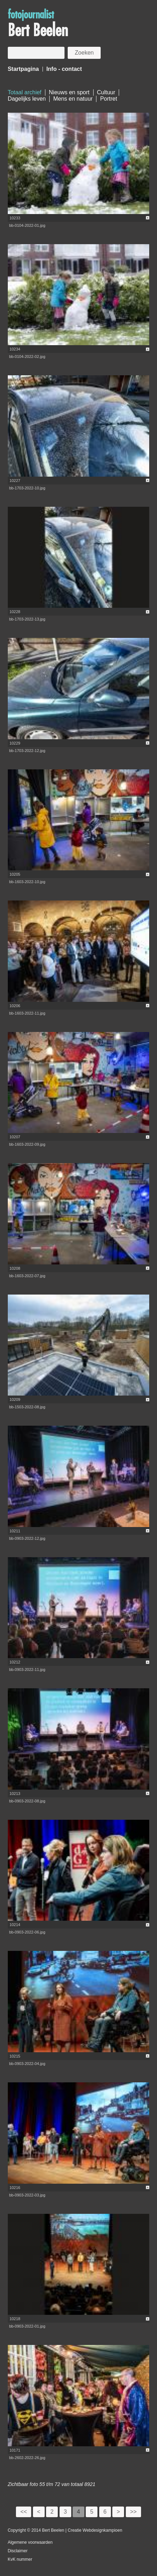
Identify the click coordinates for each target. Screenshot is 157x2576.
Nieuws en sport (69, 92)
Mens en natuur (72, 99)
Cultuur (106, 92)
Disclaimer (18, 2550)
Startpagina (23, 69)
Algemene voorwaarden (30, 2542)
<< (23, 2512)
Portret (108, 99)
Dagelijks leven (27, 99)
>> (133, 2512)
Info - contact (64, 69)
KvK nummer (20, 2559)
